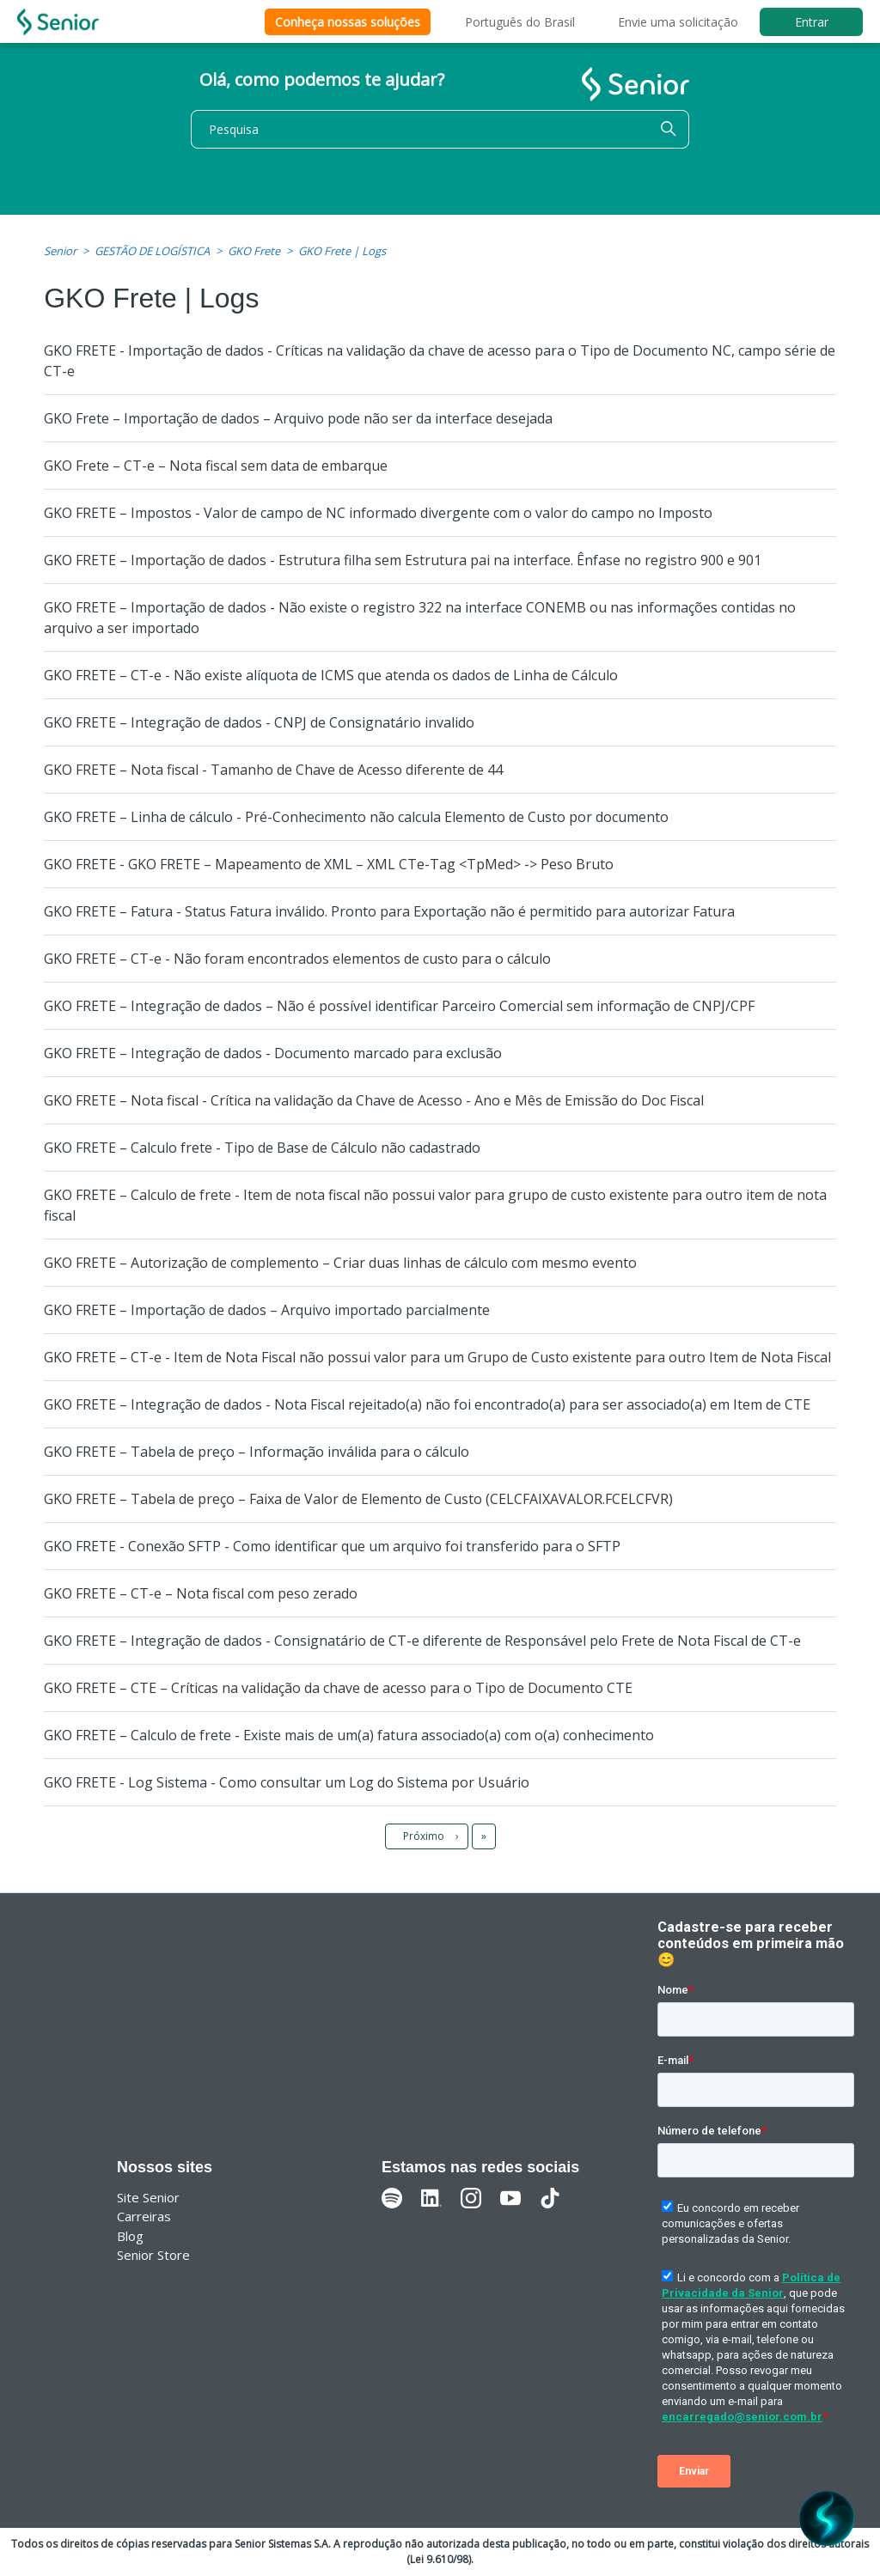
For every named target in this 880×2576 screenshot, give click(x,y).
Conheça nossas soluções (347, 22)
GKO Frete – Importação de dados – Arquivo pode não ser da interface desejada (298, 418)
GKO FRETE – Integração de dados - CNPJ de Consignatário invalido (259, 722)
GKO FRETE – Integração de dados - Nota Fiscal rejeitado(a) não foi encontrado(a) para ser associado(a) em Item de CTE (427, 1404)
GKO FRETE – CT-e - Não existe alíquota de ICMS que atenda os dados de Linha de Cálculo (331, 675)
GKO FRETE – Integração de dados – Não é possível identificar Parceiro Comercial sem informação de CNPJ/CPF (399, 1005)
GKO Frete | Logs (342, 251)
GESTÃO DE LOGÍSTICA (152, 251)
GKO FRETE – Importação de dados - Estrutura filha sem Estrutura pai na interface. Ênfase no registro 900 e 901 (402, 560)
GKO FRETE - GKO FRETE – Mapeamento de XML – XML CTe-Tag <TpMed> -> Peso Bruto (329, 864)
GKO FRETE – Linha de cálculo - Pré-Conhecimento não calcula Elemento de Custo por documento (356, 816)
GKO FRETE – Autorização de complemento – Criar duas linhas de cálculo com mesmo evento (340, 1262)
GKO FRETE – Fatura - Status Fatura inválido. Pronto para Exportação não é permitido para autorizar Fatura (389, 911)
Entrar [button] (811, 22)
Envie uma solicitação (678, 22)
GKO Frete (254, 251)
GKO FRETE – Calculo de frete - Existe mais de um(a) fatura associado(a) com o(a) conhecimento (349, 1735)
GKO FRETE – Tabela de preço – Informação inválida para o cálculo (256, 1451)
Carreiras (144, 2216)
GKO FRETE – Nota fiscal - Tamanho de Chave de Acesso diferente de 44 (273, 769)
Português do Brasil (520, 22)
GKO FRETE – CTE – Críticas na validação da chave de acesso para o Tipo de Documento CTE (338, 1687)
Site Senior (148, 2197)
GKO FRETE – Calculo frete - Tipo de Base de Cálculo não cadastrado (262, 1147)
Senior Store (153, 2254)
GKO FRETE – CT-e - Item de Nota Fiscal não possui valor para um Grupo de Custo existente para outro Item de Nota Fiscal (437, 1357)
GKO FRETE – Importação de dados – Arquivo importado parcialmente (267, 1309)
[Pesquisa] (440, 129)
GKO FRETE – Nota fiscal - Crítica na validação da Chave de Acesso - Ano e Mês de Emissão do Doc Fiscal (374, 1100)
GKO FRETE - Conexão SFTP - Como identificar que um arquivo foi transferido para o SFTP (332, 1546)
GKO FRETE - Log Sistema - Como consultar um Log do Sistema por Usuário (286, 1782)
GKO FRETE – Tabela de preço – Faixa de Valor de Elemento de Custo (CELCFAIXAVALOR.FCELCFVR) (358, 1498)
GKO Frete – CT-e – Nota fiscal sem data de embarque (216, 465)
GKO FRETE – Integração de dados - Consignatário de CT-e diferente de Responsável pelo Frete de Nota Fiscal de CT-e (422, 1640)
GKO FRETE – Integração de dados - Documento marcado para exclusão (273, 1053)
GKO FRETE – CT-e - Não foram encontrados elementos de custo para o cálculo (297, 958)
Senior (60, 251)
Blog (130, 2235)
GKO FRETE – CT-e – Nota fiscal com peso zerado (201, 1593)
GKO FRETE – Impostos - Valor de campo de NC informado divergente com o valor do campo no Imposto (378, 512)
